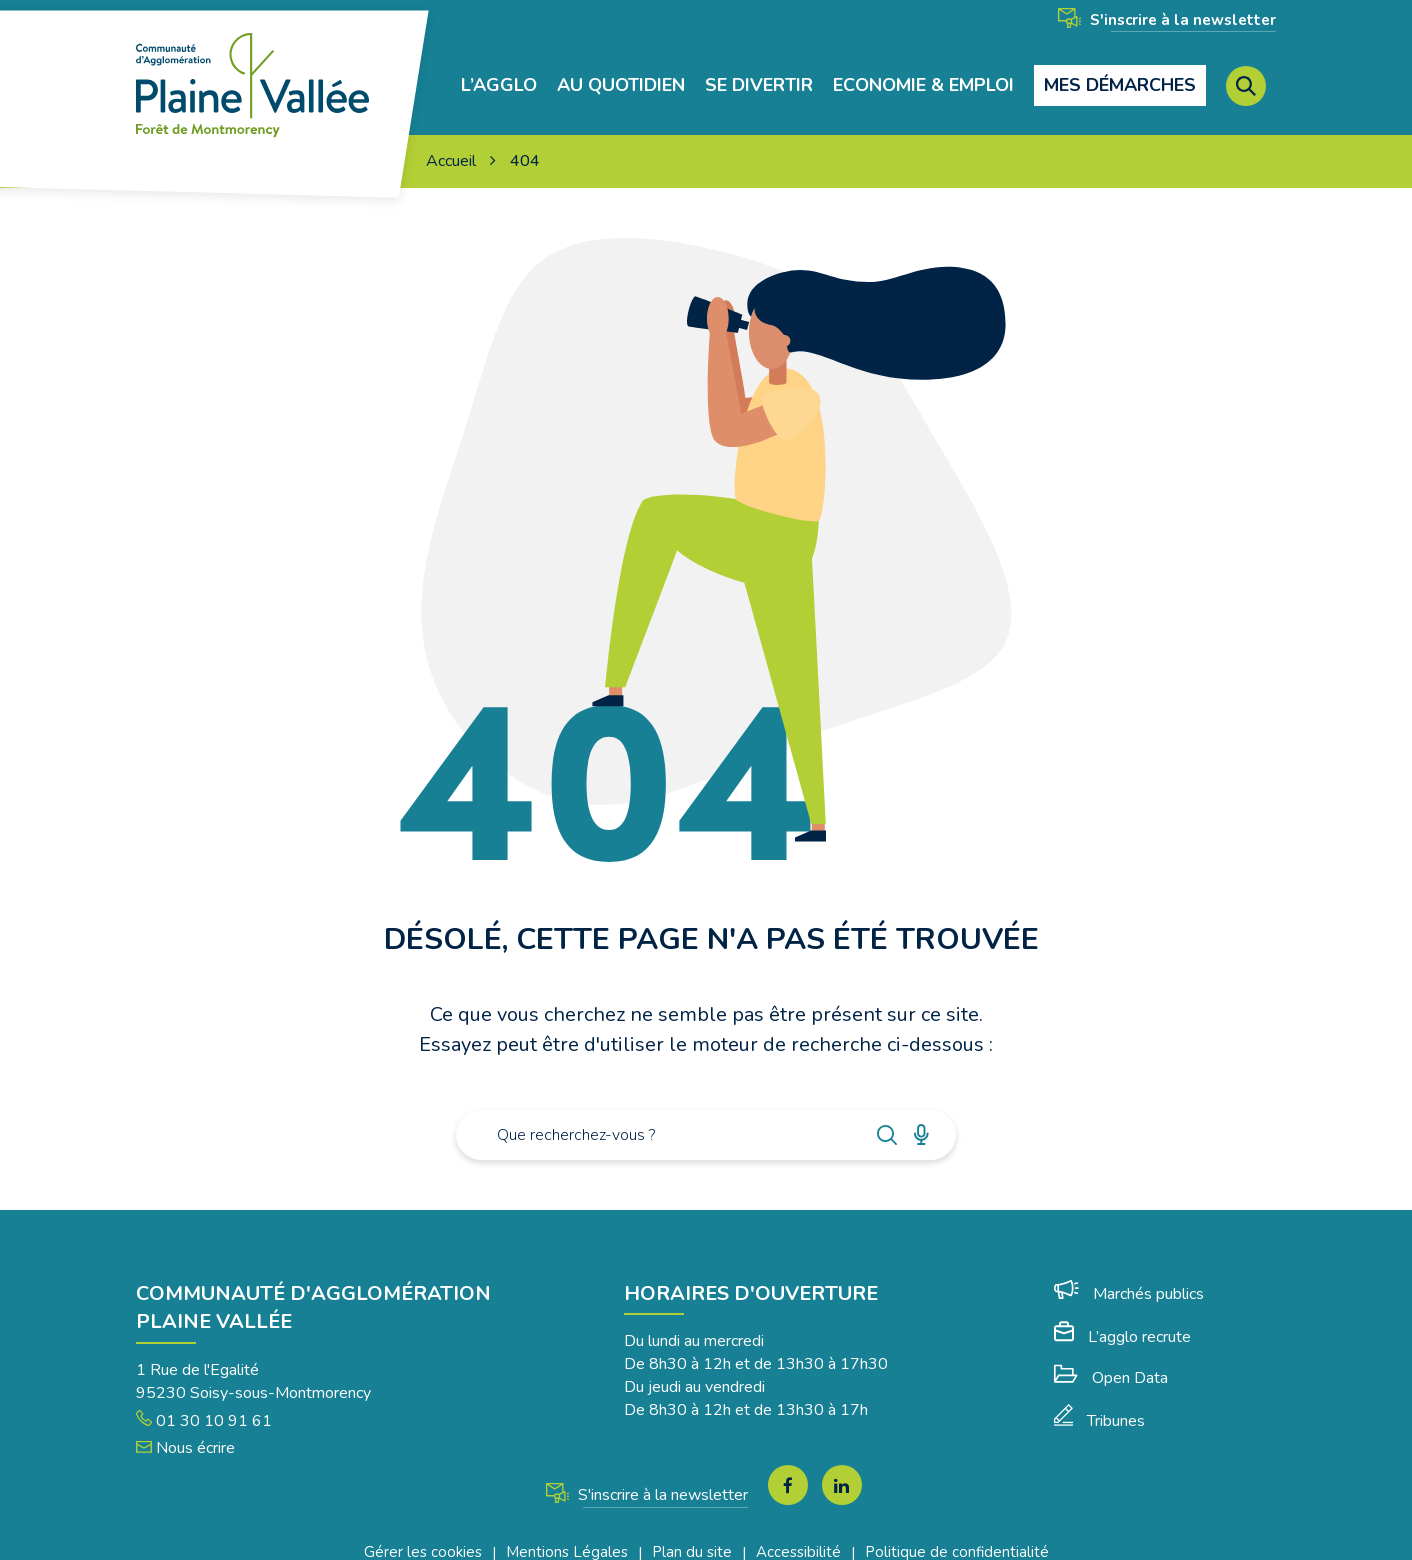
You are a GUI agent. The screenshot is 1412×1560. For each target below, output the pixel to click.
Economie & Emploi (923, 76)
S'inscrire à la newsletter (1167, 20)
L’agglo (499, 76)
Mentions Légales (567, 1534)
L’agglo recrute (1122, 1318)
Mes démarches (1120, 76)
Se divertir (759, 76)
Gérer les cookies (423, 1534)
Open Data (1111, 1359)
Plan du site (692, 1534)
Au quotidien (621, 76)
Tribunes (1099, 1403)
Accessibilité (798, 1534)
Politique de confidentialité (957, 1534)
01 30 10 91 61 (204, 1402)
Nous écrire (185, 1430)
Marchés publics (1129, 1275)
